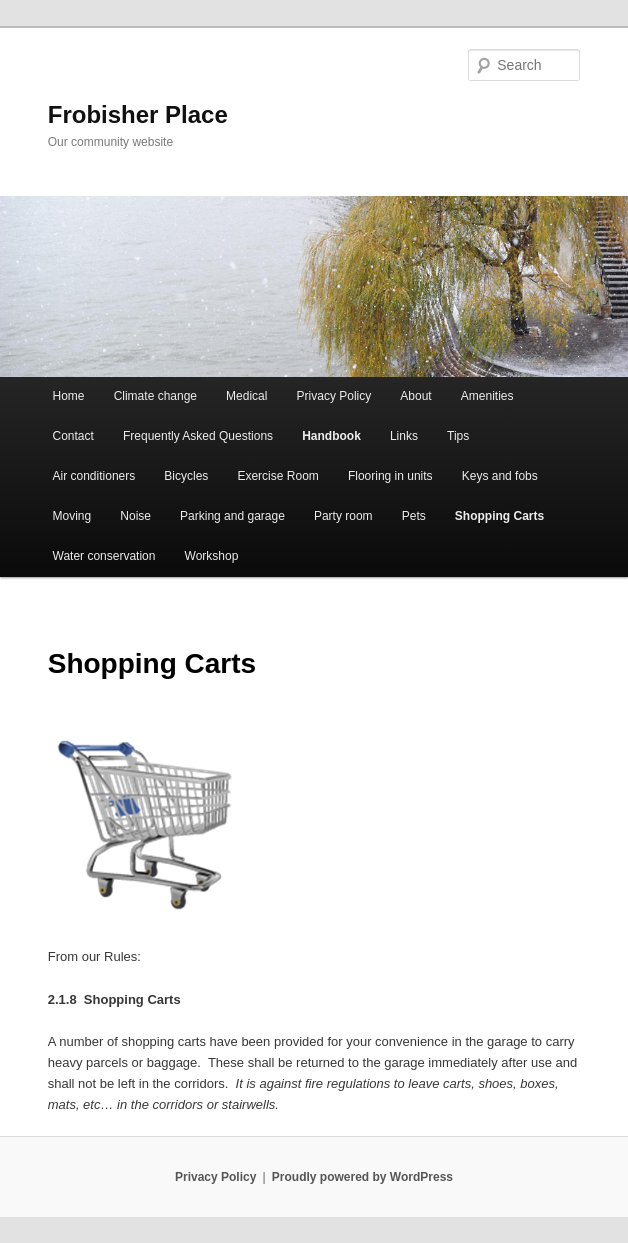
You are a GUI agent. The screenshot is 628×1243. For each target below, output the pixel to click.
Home (69, 396)
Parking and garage (232, 516)
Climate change (155, 396)
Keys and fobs (500, 476)
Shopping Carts (499, 516)
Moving (72, 516)
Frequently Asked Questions (198, 436)
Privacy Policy (334, 396)
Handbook (331, 436)
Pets (414, 516)
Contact (73, 436)
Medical (246, 396)
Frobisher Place (138, 114)
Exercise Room (277, 476)
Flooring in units (390, 476)
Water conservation (104, 556)
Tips (458, 436)
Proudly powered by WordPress (362, 1177)
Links (404, 436)
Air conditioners (94, 476)
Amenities (487, 396)
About (415, 396)
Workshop (212, 556)
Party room (343, 516)
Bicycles (186, 476)
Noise (135, 516)
